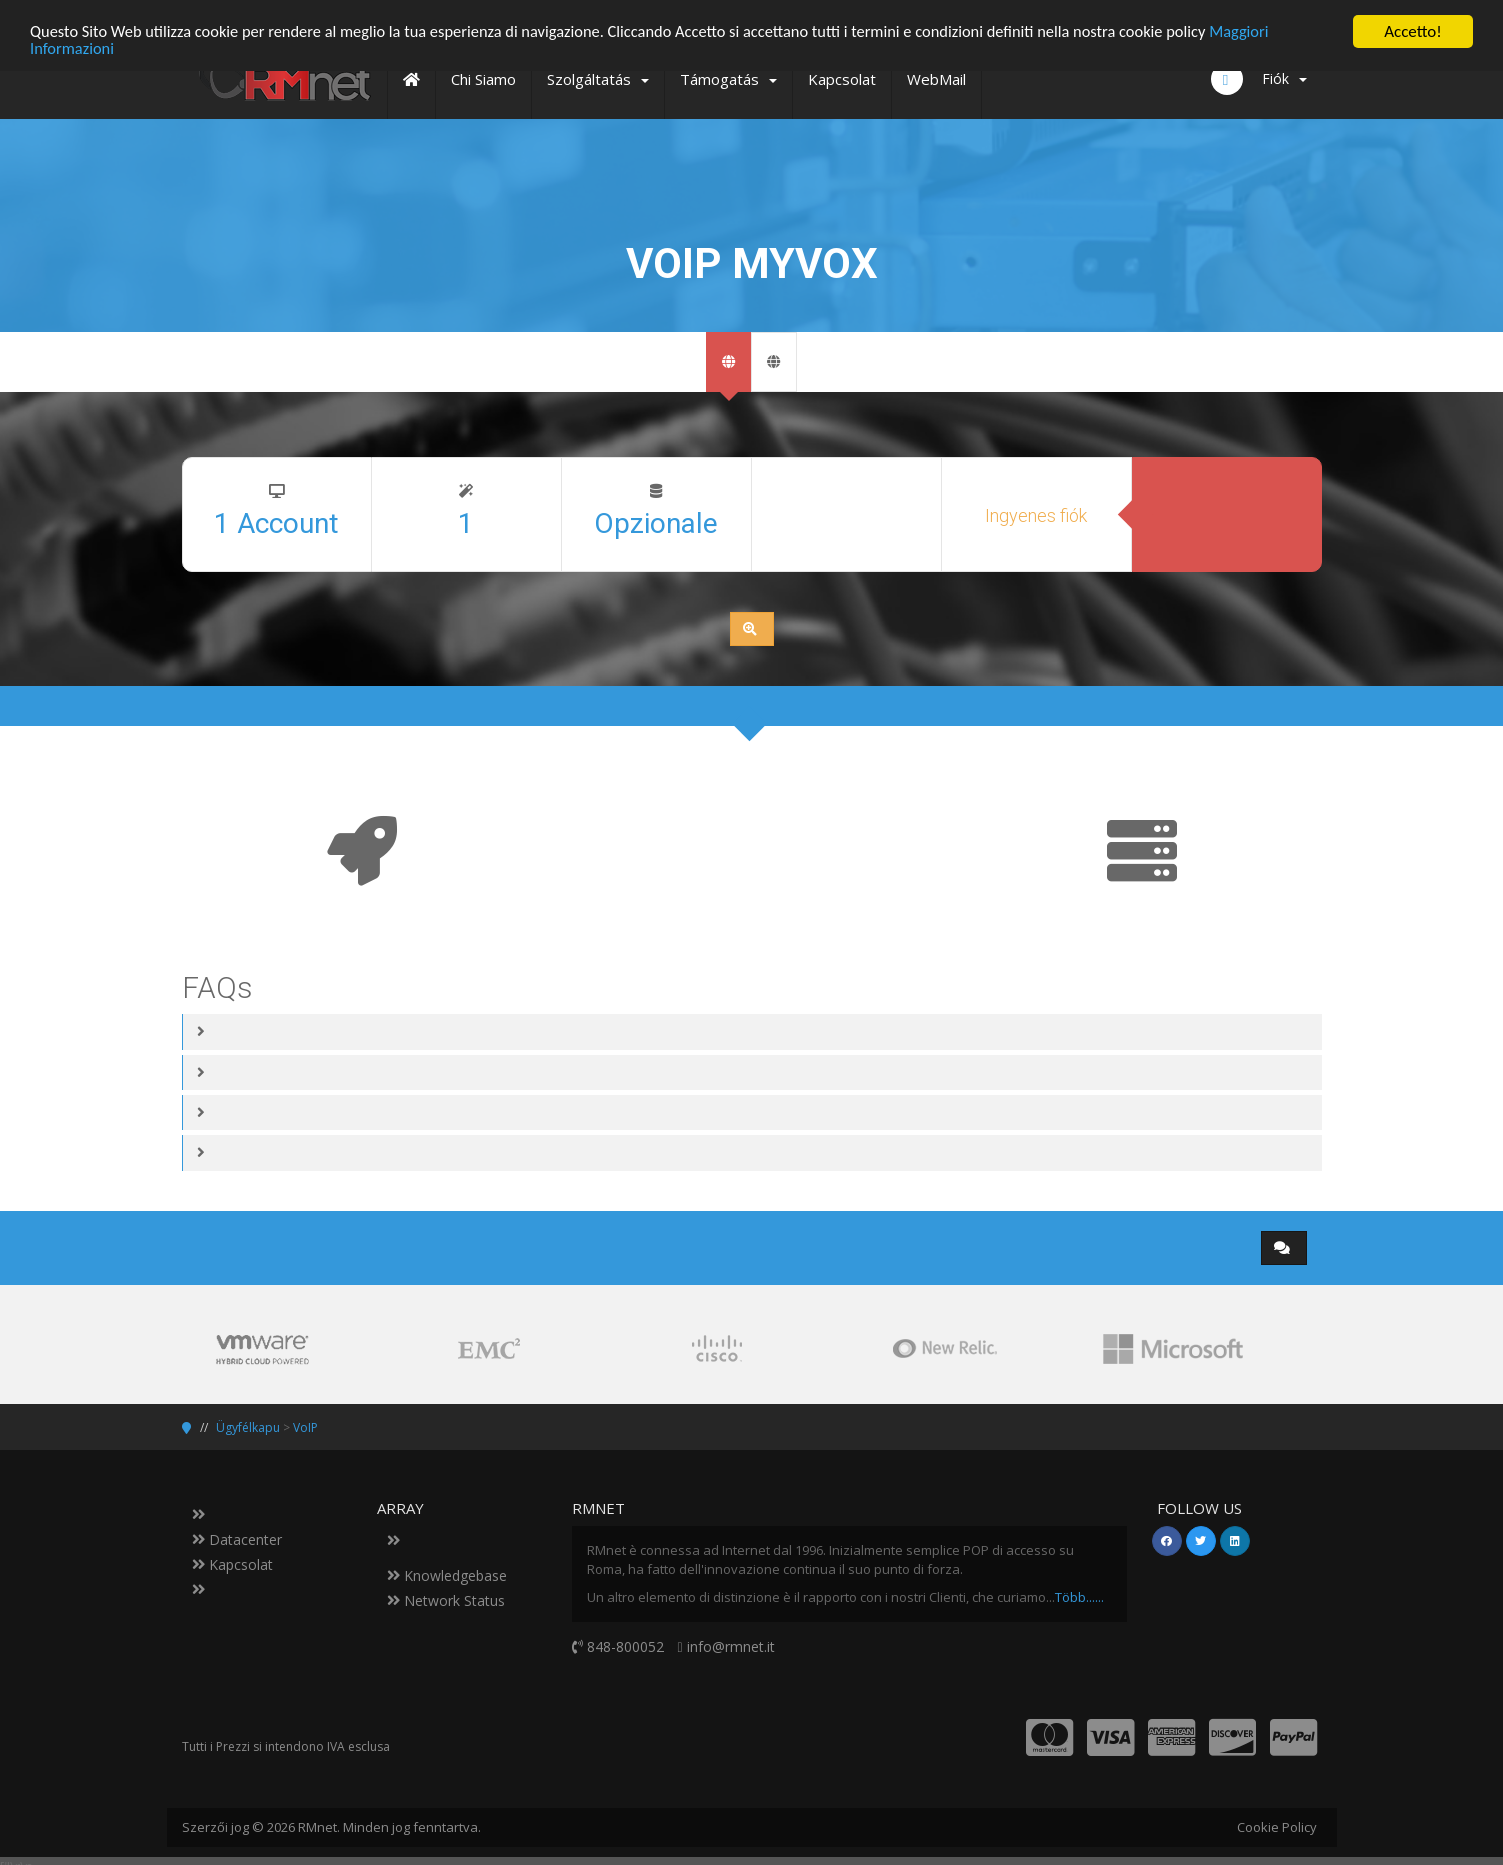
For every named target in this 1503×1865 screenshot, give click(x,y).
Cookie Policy (1277, 1827)
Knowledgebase (447, 1575)
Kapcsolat (232, 1564)
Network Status (446, 1600)
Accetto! (1413, 31)
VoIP (305, 1427)
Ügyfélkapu (248, 1427)
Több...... (1079, 1597)
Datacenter (237, 1539)
